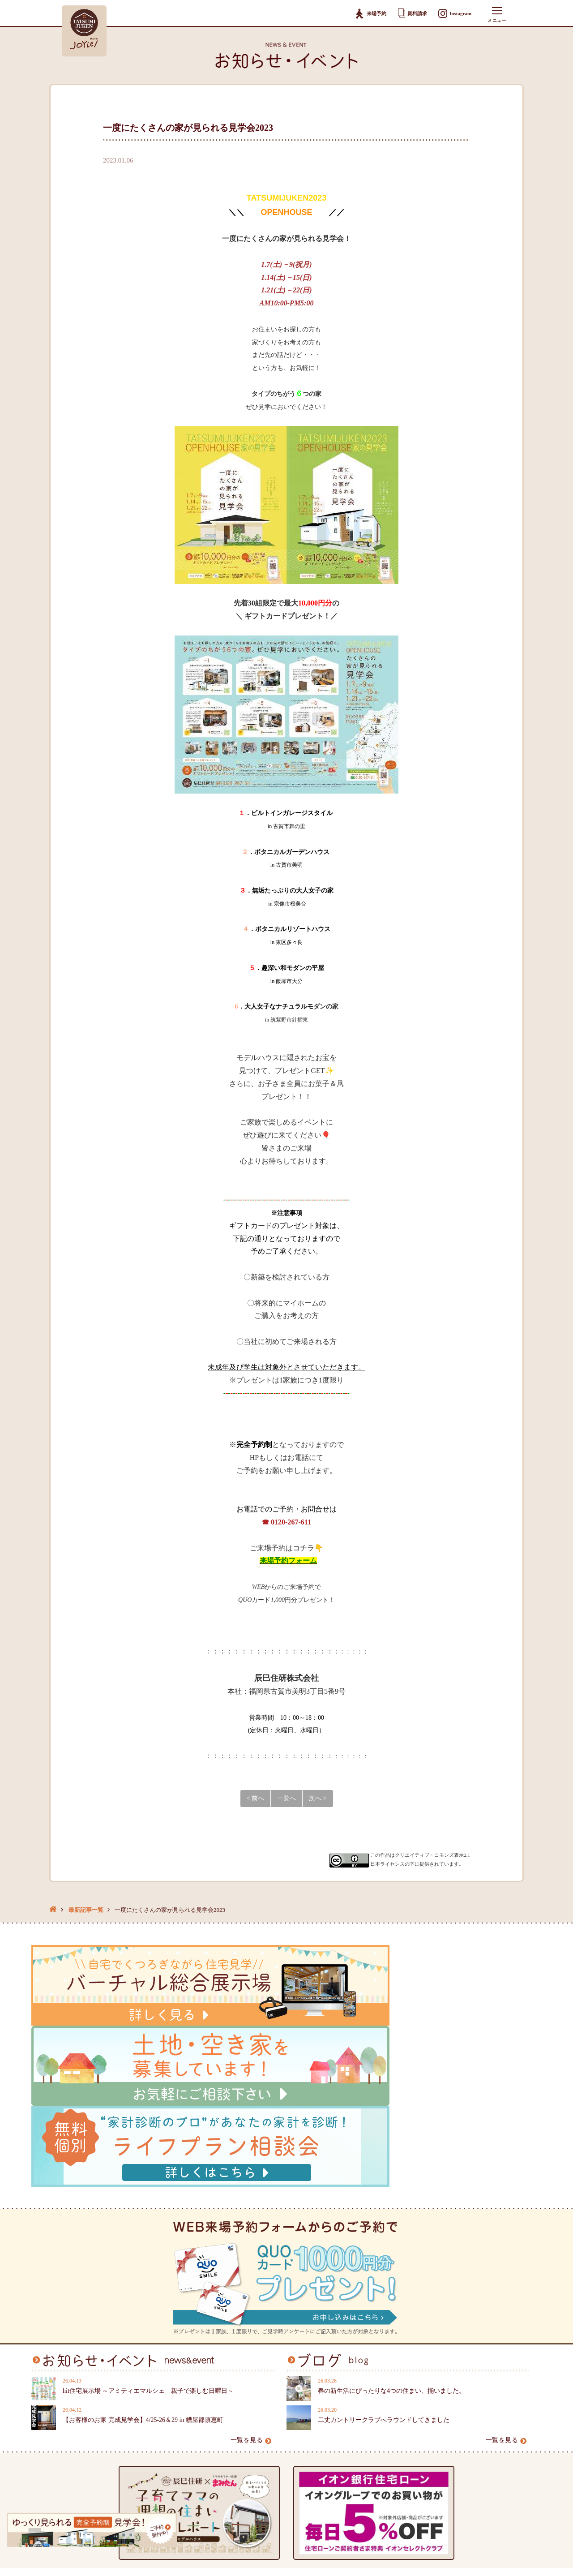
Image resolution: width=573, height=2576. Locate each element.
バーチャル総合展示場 (150, 2450)
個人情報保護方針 (231, 2437)
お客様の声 (134, 2423)
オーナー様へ (50, 2410)
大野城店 (393, 2443)
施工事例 (131, 2410)
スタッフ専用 (318, 2437)
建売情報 (131, 2396)
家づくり (43, 2423)
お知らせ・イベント (59, 2382)
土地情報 (131, 2382)
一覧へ (286, 1798)
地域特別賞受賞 (140, 2463)
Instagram (453, 14)
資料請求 (408, 13)
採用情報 (218, 2423)
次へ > (317, 1798)
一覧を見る (251, 2233)
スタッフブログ (228, 2382)
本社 (387, 2382)
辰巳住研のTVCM (143, 2477)
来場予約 (365, 14)
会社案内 (218, 2396)
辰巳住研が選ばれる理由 (65, 2396)
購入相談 (305, 2382)
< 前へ (255, 1798)
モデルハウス (137, 2437)
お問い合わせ (312, 2423)
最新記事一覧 (85, 1909)
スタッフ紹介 (225, 2410)
